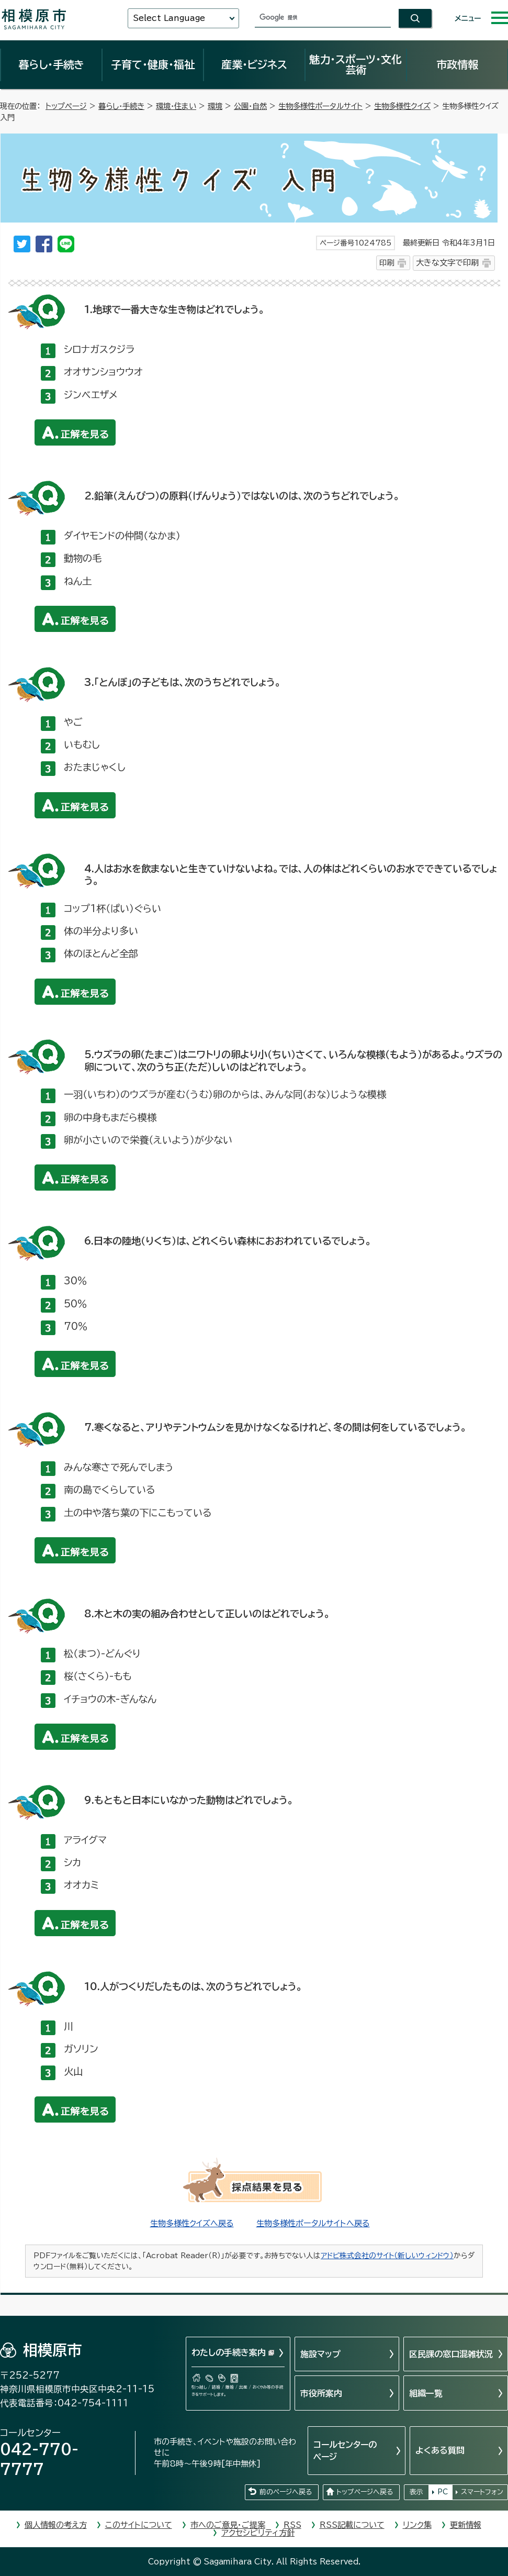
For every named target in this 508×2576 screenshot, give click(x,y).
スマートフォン (482, 2492)
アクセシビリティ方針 (258, 2533)
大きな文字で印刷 (447, 263)
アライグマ (85, 1840)
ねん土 (78, 581)
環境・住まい (176, 106)
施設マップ (320, 2354)
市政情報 (457, 64)
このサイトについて (138, 2525)
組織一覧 (426, 2393)
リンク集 (417, 2525)
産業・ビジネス (254, 64)
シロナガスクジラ (99, 349)
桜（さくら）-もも (97, 1676)
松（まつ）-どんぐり (102, 1653)
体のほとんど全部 (101, 953)
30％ (75, 1280)
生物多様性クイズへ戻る (192, 2223)
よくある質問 (440, 2450)
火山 (73, 2071)
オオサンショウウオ (103, 371)
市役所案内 (321, 2393)
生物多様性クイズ (402, 106)
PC (442, 2492)
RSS (292, 2525)
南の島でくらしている (109, 1489)
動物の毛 (82, 558)
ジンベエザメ (91, 394)
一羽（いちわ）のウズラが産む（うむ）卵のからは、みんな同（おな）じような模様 (225, 1094)
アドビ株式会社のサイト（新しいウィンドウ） (387, 2255)
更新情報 (465, 2525)
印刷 (386, 263)
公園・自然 (250, 106)
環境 (215, 106)
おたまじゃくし (95, 767)
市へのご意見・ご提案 (227, 2525)
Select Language (169, 18)
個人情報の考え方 (56, 2525)
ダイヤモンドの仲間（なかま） (122, 535)
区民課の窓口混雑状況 (451, 2354)
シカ (72, 1862)
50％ (75, 1303)
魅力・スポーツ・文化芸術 (355, 64)
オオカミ (81, 1885)
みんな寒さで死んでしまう (119, 1467)
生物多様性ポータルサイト (320, 106)
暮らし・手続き (51, 64)
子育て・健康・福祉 (153, 64)
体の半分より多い (101, 931)
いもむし (82, 744)
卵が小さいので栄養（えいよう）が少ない (148, 1140)
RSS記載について (352, 2525)
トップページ (66, 106)
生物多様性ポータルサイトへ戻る (313, 2223)
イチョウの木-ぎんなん (110, 1699)
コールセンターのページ (345, 2450)
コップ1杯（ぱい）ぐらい (112, 908)
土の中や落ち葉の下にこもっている (138, 1512)
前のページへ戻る (285, 2492)
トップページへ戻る (364, 2492)
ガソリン (81, 2048)
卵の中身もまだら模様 (110, 1117)
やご (73, 722)
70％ (75, 1326)
